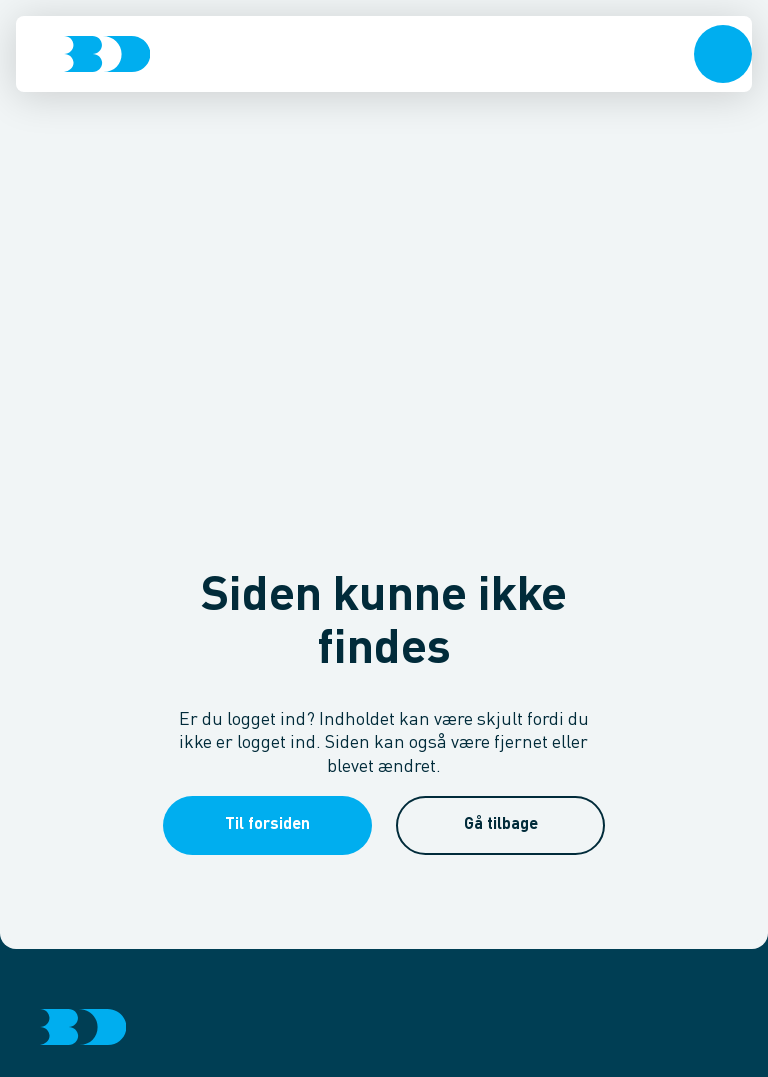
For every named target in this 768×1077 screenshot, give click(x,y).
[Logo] (107, 54)
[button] (723, 54)
